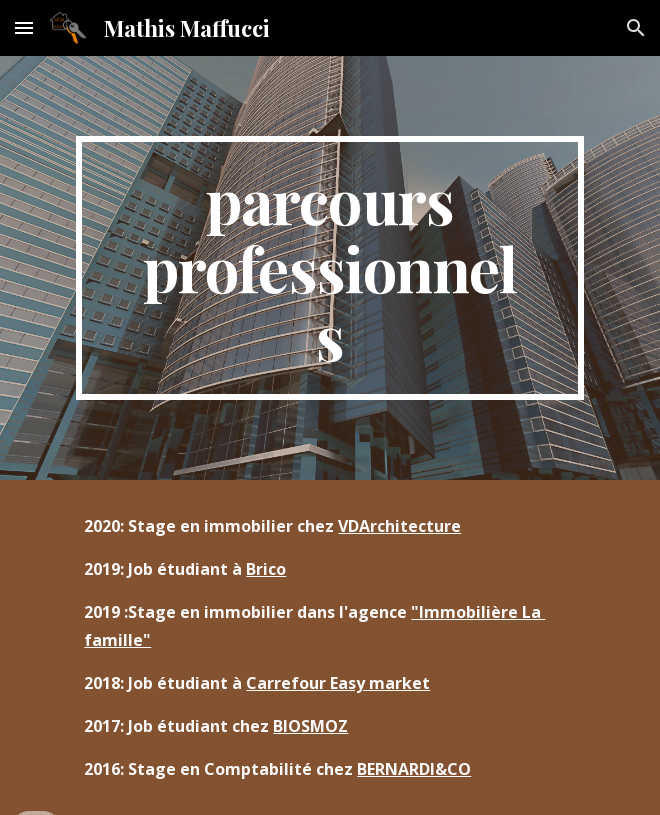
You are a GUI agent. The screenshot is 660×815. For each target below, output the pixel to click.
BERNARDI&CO (414, 769)
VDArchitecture (399, 526)
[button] (24, 27)
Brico (266, 569)
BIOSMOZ (310, 726)
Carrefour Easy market (338, 683)
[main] (329, 268)
